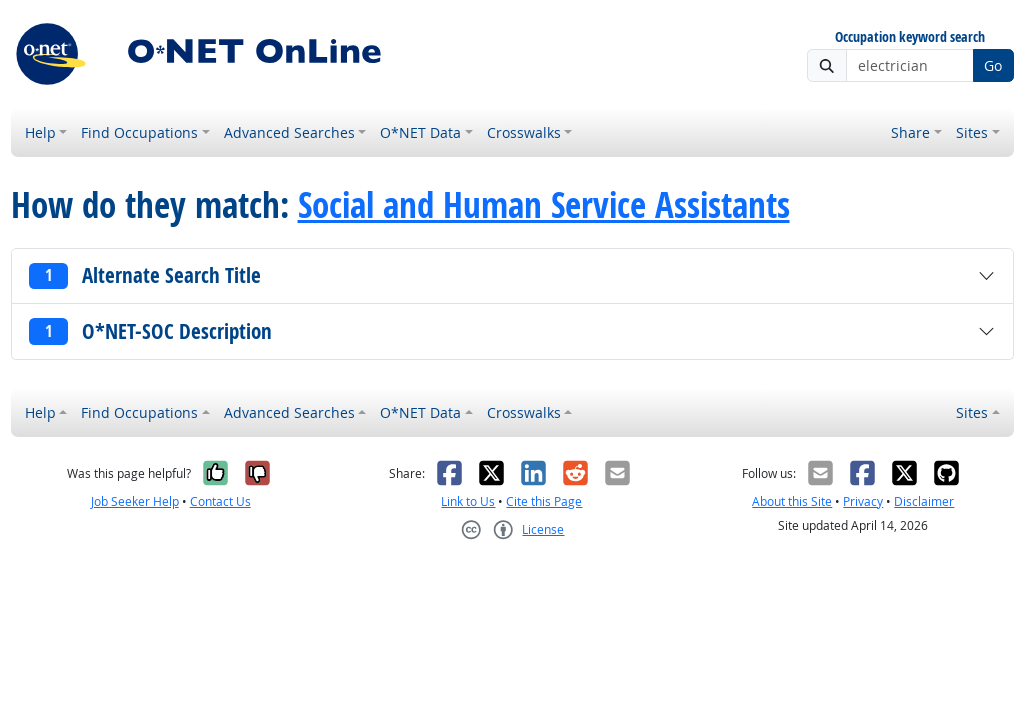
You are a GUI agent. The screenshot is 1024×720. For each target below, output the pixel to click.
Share (910, 132)
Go (993, 65)
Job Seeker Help (135, 501)
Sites (972, 132)
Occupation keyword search (910, 37)
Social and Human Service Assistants (544, 205)
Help (40, 132)
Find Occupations (139, 132)
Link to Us (468, 501)
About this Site (792, 501)
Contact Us (220, 501)
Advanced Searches (289, 132)
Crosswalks (524, 132)
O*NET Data (420, 132)
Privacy (863, 501)
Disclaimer (924, 501)
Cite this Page (544, 501)
